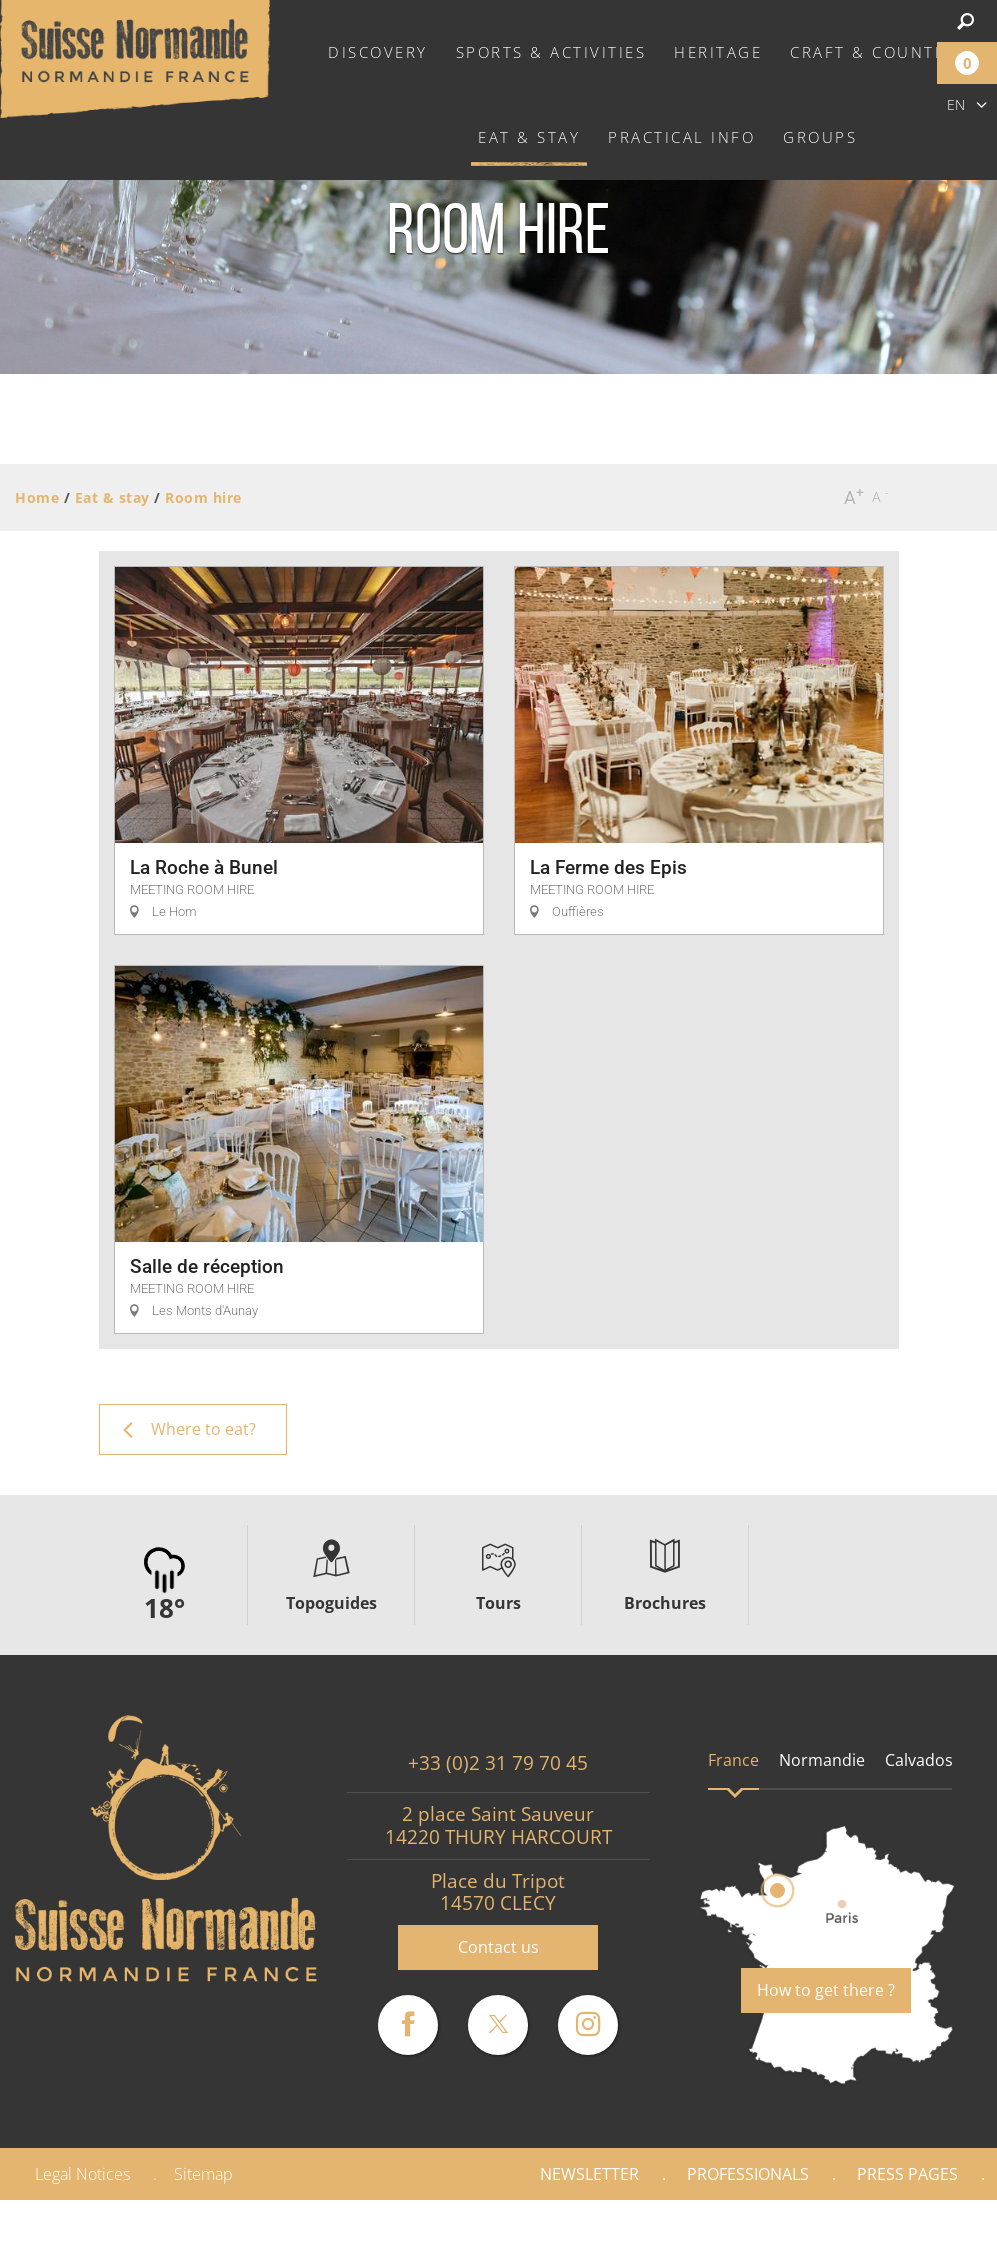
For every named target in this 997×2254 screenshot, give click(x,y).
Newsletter (589, 2174)
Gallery (929, 2227)
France (733, 1760)
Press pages (907, 2174)
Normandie (822, 1760)
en (956, 104)
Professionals (748, 2174)
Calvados (919, 1760)
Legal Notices (82, 2174)
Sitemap (203, 2174)
